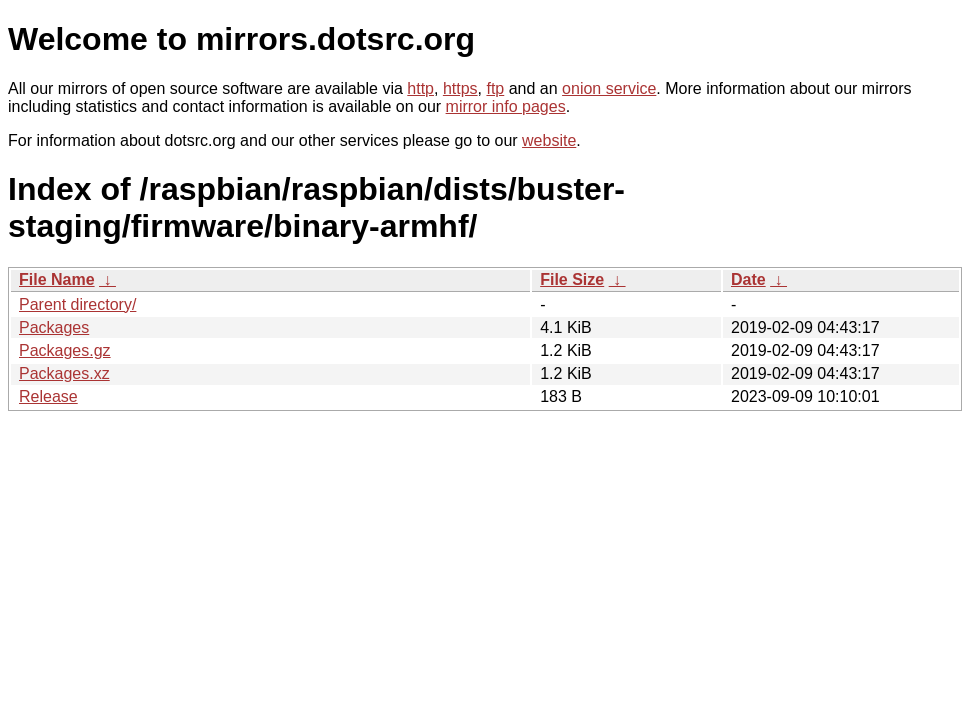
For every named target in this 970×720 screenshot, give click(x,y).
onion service (609, 88)
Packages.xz (64, 373)
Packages (54, 327)
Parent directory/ (77, 304)
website (549, 140)
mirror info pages (506, 106)
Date (748, 279)
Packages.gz (65, 350)
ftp (495, 88)
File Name (57, 279)
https (460, 88)
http (420, 88)
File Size (572, 279)
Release (48, 396)
